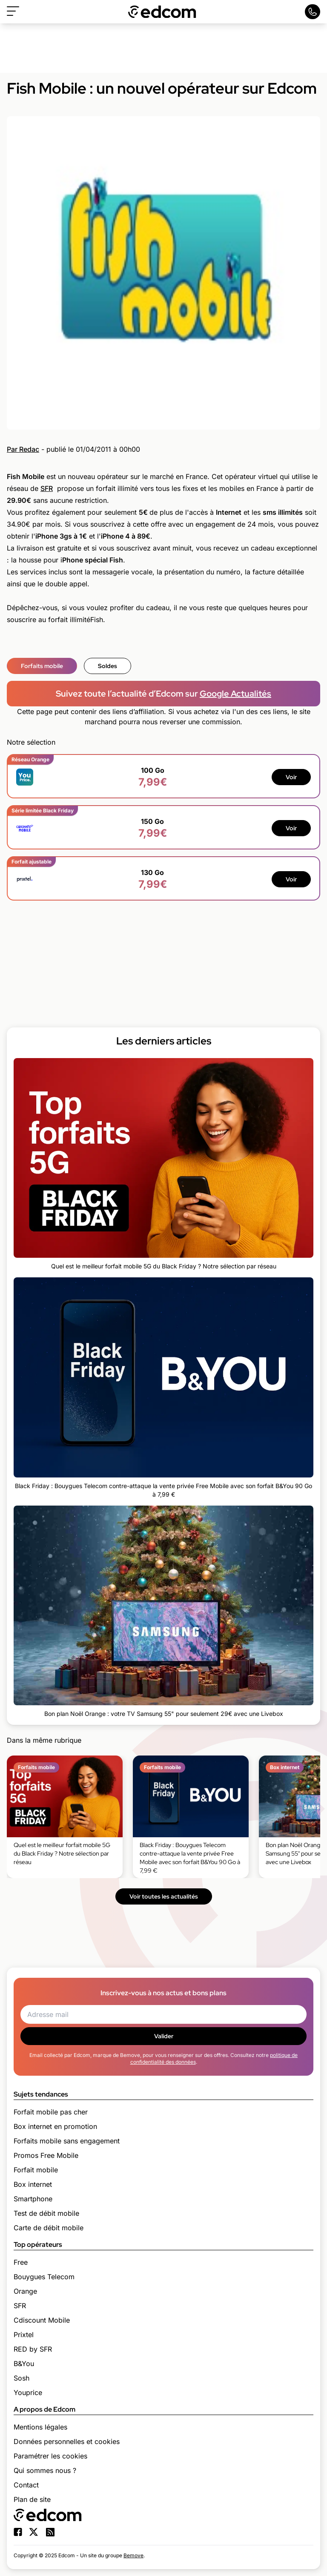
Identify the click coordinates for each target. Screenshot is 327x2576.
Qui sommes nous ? (45, 2470)
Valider (163, 2036)
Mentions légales (40, 2427)
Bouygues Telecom (44, 2276)
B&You (24, 2363)
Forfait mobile (36, 2170)
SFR (46, 488)
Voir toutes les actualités (163, 1896)
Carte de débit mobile (48, 2227)
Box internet (33, 2184)
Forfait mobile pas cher (51, 2112)
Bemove (133, 2555)
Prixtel (24, 2334)
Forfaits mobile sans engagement (67, 2141)
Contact (26, 2485)
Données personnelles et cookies (67, 2441)
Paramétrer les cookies (50, 2456)
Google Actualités (235, 693)
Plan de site (32, 2499)
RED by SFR (33, 2349)
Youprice (28, 2392)
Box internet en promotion (55, 2126)
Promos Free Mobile (46, 2155)
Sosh (21, 2378)
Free (21, 2262)
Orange (25, 2291)
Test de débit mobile (46, 2213)
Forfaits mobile (42, 666)
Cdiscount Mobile (42, 2320)
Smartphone (33, 2198)
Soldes (107, 666)
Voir (291, 777)
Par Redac (23, 449)
